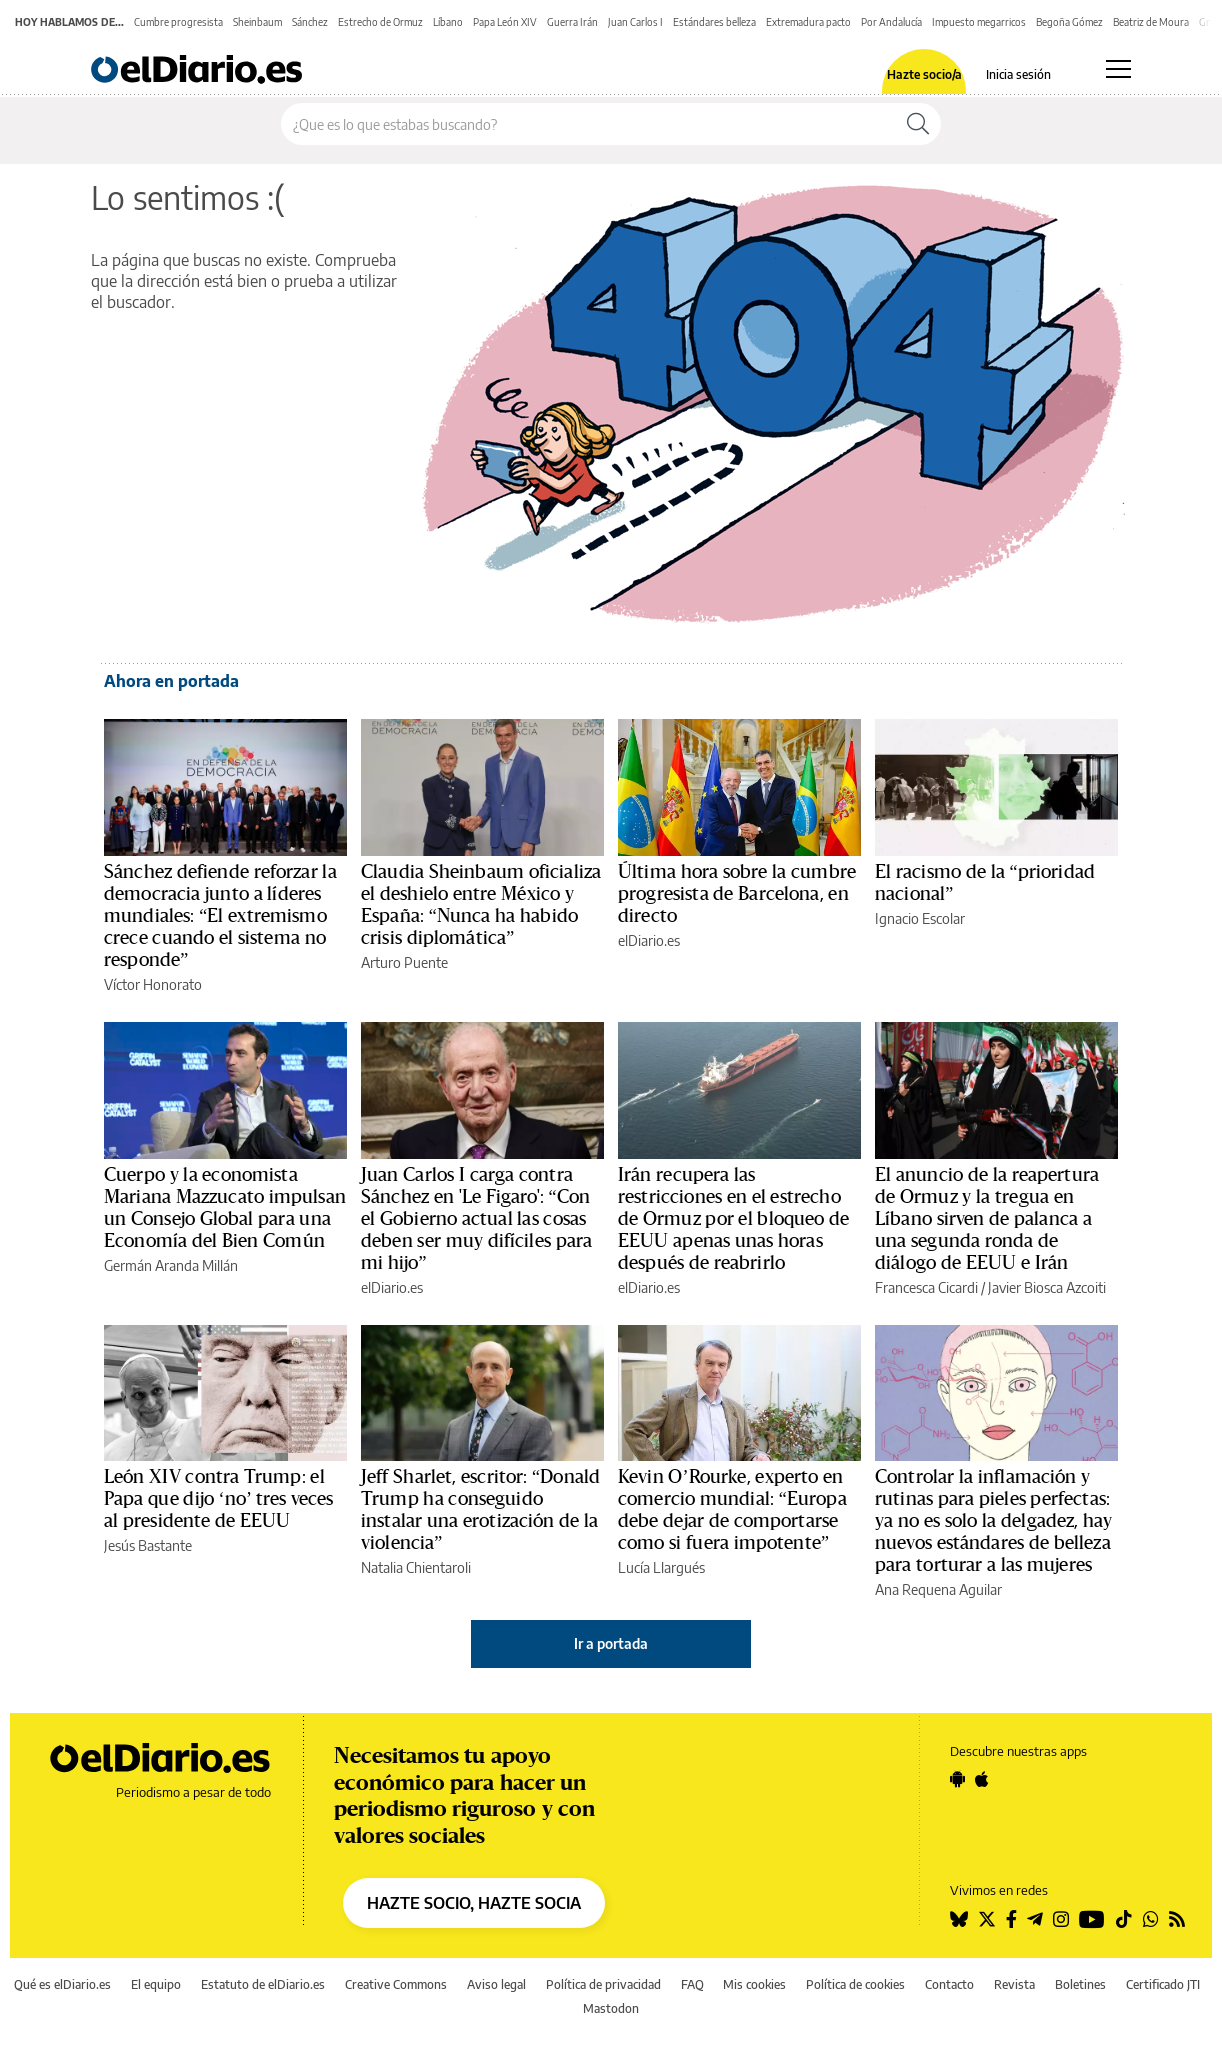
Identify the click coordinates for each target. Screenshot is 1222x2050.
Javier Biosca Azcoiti (1047, 1287)
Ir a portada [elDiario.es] (611, 1643)
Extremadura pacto (808, 22)
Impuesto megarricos (979, 22)
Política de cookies (855, 1984)
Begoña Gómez (1069, 22)
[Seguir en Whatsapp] (1151, 1919)
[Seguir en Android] (957, 1779)
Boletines (1080, 1984)
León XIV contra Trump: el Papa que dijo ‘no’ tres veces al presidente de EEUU (219, 1499)
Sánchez (310, 22)
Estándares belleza (714, 22)
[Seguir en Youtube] (1092, 1919)
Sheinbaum (257, 22)
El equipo (156, 1984)
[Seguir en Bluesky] (959, 1919)
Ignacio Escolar (920, 918)
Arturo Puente (404, 962)
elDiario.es (649, 940)
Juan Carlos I (635, 22)
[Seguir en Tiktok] (1124, 1919)
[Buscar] (918, 124)
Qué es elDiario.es (62, 1984)
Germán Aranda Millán (171, 1265)
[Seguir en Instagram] (1061, 1919)
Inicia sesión (1018, 75)
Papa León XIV (505, 22)
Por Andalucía (891, 22)
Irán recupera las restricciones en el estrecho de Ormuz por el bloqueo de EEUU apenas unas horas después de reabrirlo (733, 1219)
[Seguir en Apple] (982, 1779)
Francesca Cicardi (926, 1287)
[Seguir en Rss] (1177, 1919)
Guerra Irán (572, 22)
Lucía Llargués (661, 1567)
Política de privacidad (603, 1984)
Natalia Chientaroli (416, 1567)
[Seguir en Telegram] (1035, 1919)
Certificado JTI (1163, 1984)
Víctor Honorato (153, 984)
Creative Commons (396, 1984)
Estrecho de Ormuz (380, 22)
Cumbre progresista (178, 22)
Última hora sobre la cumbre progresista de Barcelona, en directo (737, 894)
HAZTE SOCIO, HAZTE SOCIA (474, 1903)
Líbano (448, 22)
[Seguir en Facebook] (1011, 1919)
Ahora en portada (171, 681)
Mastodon (611, 2008)
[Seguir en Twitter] (987, 1919)
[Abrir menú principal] (1118, 69)
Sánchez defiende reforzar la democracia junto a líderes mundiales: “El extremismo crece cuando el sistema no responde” (220, 916)
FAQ (692, 1984)
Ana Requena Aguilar (938, 1589)
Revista (1014, 1984)
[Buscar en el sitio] (588, 124)
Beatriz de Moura (1151, 22)
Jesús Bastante (148, 1545)
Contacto (949, 1984)
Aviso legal (496, 1984)
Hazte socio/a (924, 75)
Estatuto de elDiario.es (263, 1984)
